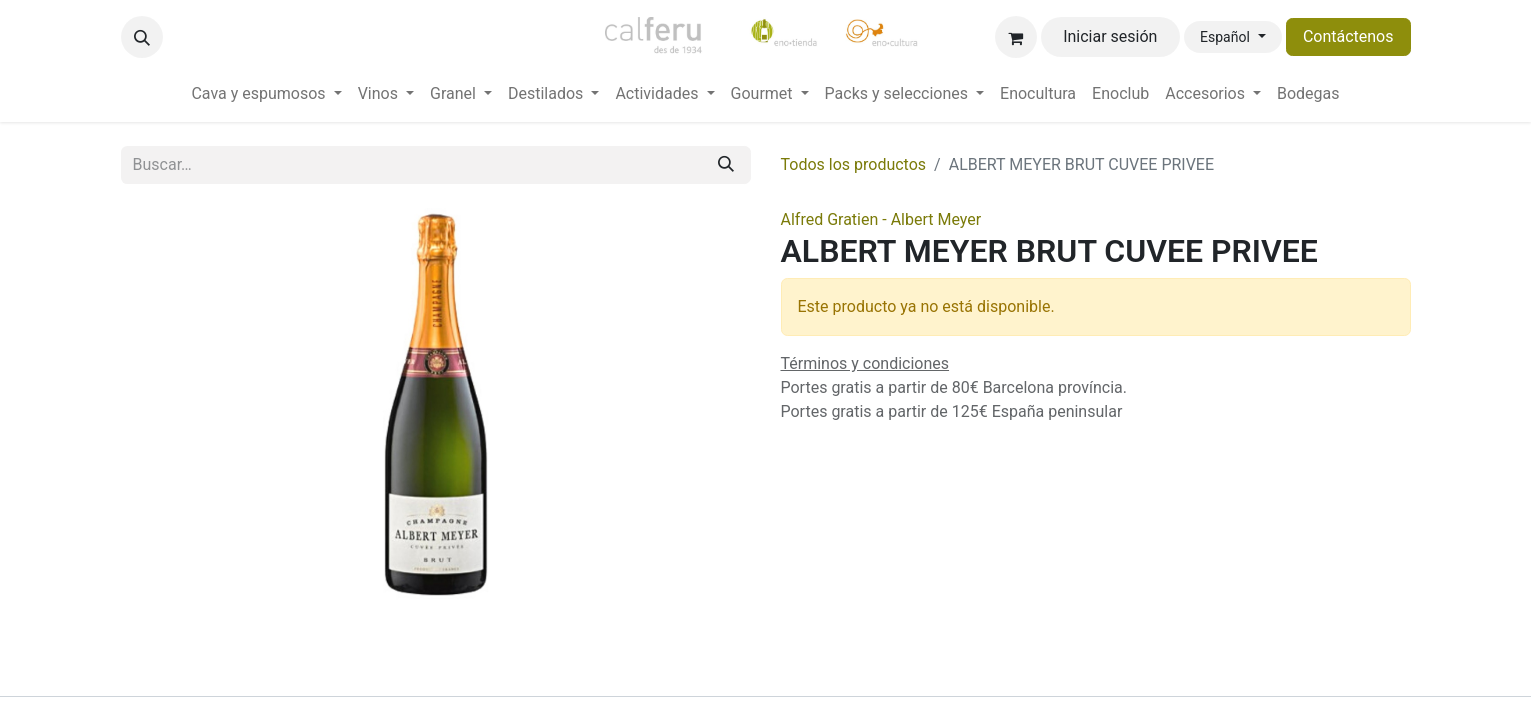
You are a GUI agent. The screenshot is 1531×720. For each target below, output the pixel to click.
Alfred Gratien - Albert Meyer (881, 219)
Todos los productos (854, 164)
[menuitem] (266, 94)
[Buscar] (726, 165)
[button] (142, 37)
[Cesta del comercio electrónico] (1016, 37)
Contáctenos (1348, 36)
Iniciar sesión (1110, 36)
